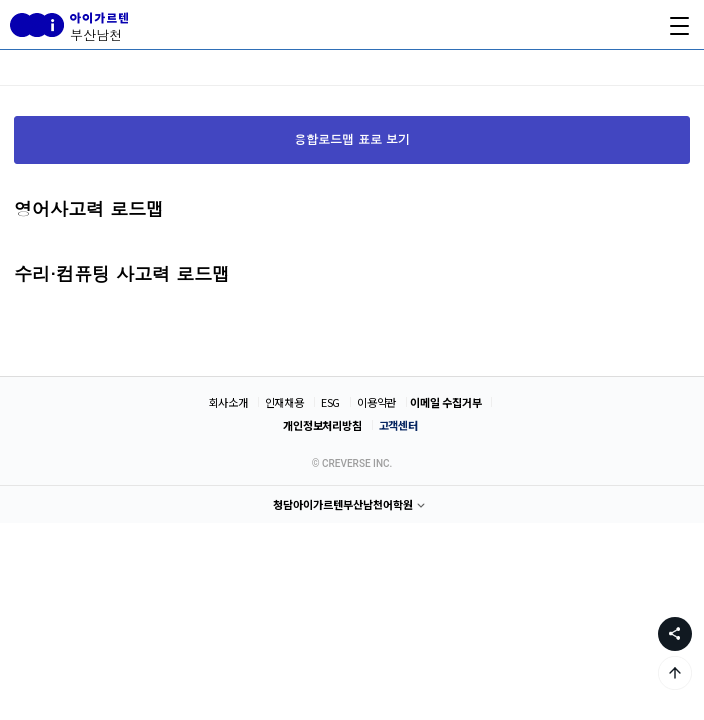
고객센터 (398, 425)
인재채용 (284, 402)
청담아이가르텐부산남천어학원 (343, 504)
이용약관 (376, 402)
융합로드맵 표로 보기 (352, 138)
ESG (330, 402)
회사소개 (228, 402)
